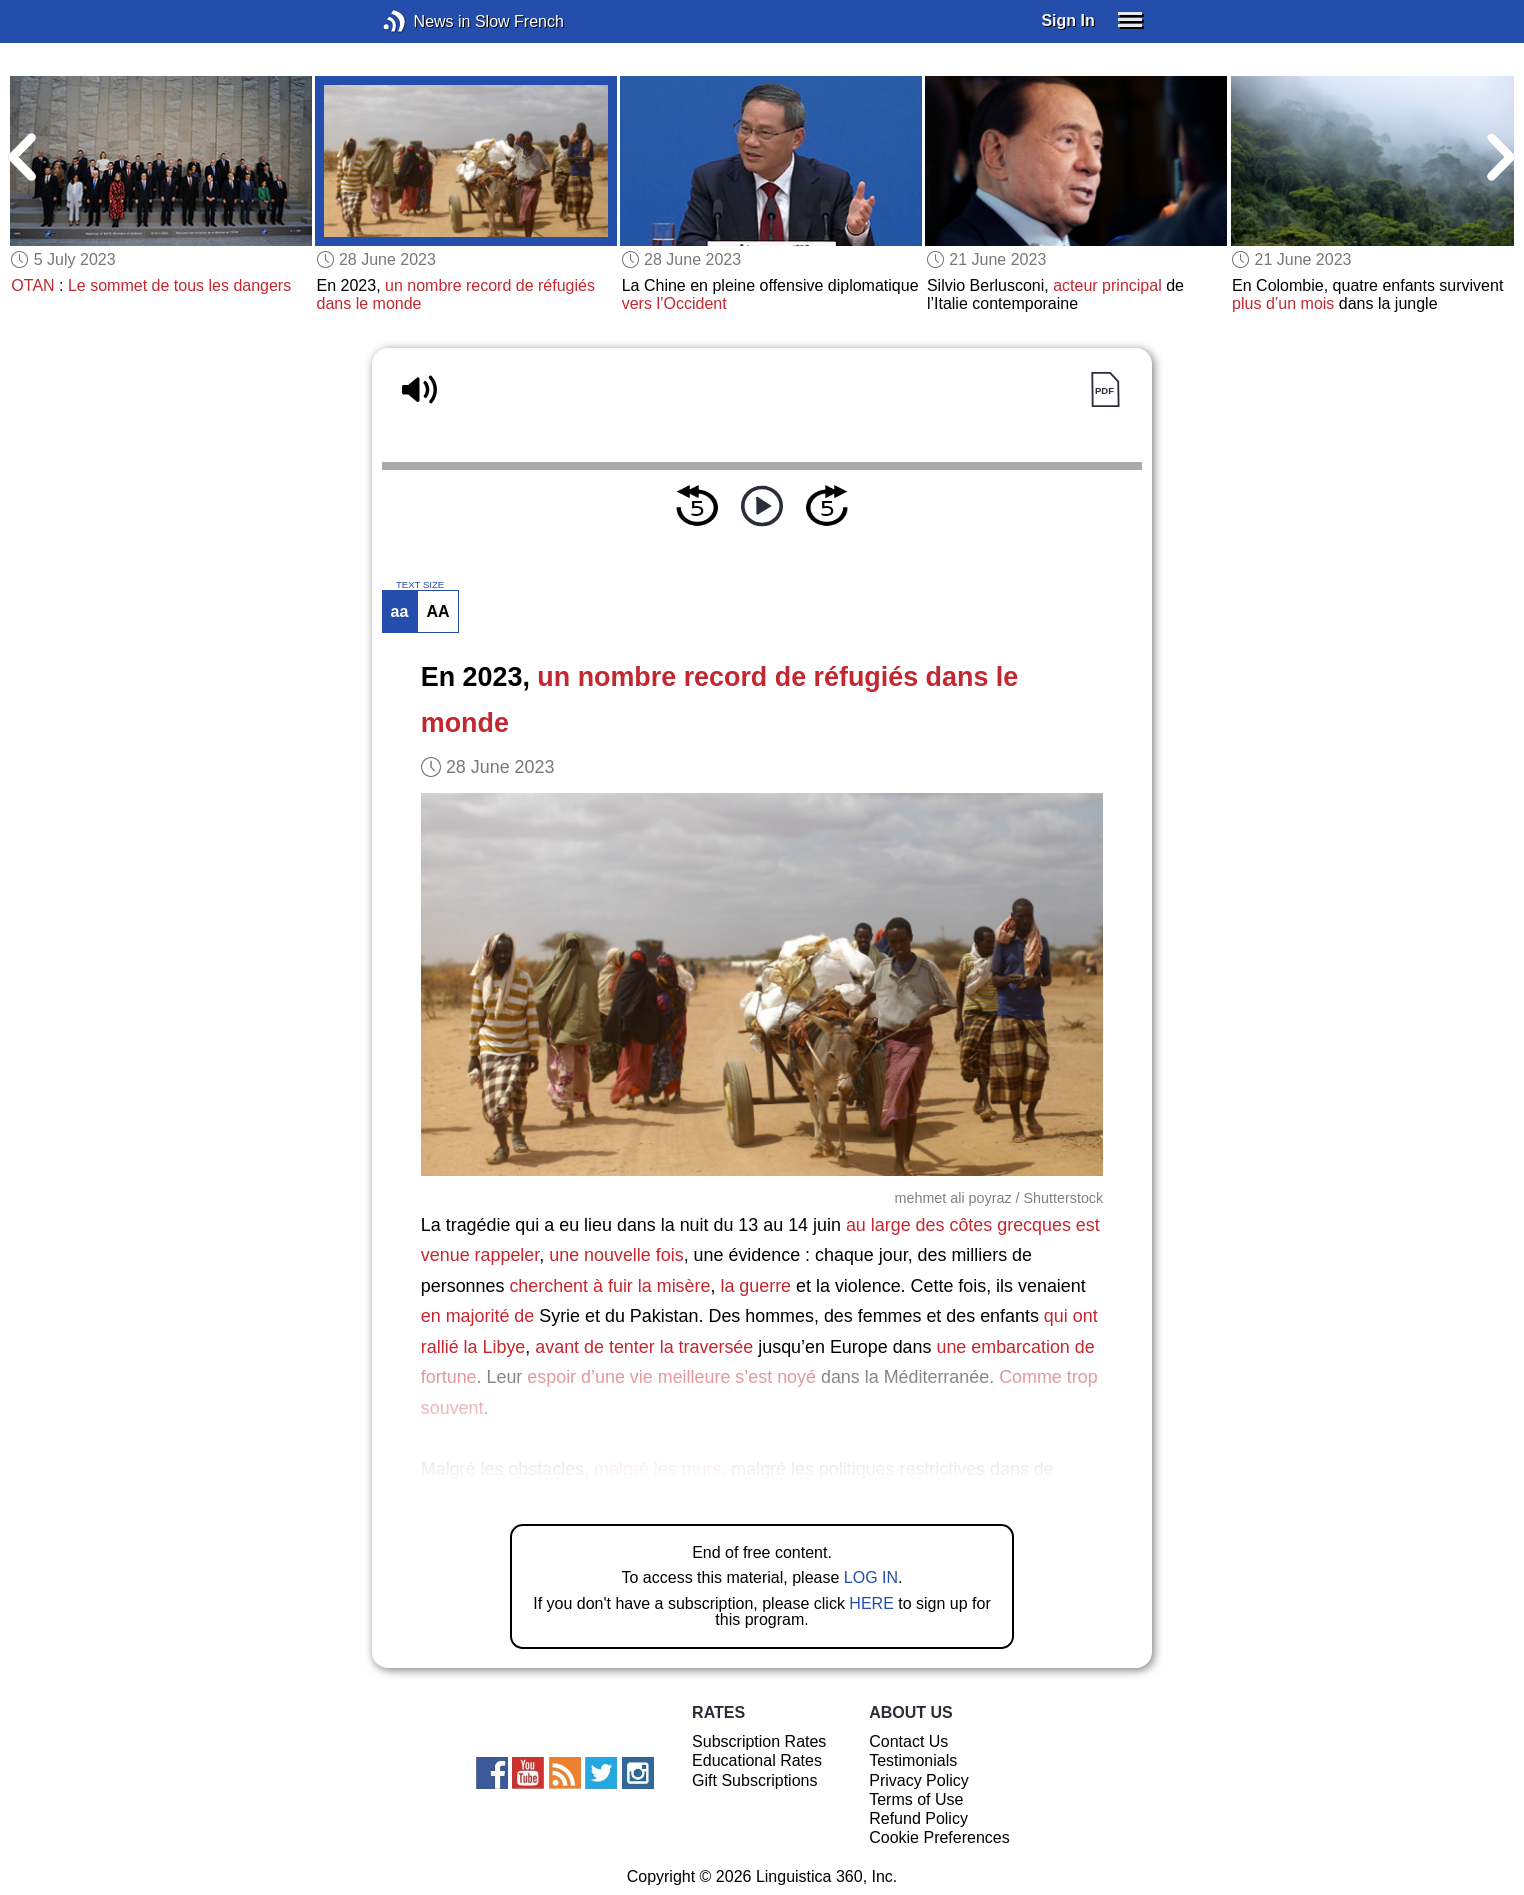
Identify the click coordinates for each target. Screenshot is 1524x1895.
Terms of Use (916, 1799)
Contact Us (908, 1741)
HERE (871, 1603)
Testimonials (913, 1760)
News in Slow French (424, 21)
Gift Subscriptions (754, 1780)
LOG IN (871, 1577)
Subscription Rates (759, 1741)
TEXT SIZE (420, 585)
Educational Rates (757, 1760)
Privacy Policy (919, 1780)
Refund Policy (918, 1818)
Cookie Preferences (939, 1837)
